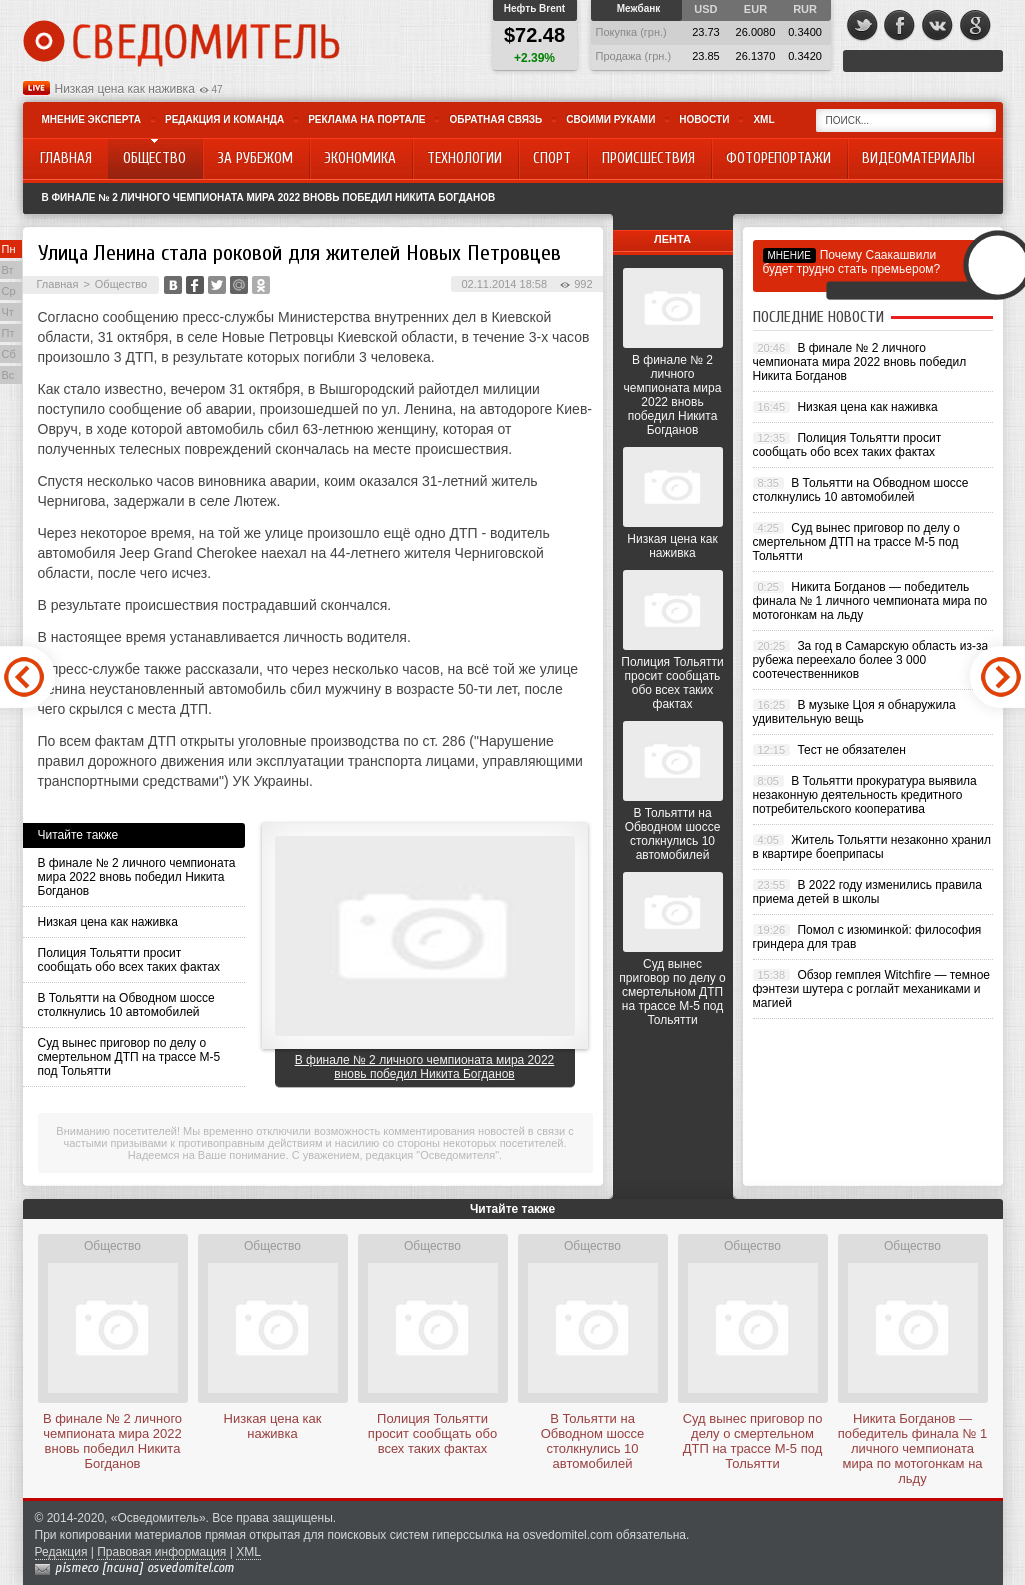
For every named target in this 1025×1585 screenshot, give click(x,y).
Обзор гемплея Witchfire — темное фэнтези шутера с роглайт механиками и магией (872, 989)
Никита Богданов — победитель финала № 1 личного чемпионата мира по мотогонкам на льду (870, 601)
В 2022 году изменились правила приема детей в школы (867, 892)
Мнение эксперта (91, 119)
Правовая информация (161, 1552)
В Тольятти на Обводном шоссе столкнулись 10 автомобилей (126, 1005)
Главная (58, 284)
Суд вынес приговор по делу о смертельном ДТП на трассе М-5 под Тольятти (129, 1057)
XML (763, 119)
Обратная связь (495, 119)
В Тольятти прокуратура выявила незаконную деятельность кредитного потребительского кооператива (865, 795)
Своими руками (610, 119)
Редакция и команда (224, 119)
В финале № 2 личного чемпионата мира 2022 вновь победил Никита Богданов (269, 197)
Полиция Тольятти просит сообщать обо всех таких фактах (129, 960)
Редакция (61, 1552)
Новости (704, 119)
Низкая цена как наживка (125, 89)
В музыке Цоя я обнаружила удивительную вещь (854, 712)
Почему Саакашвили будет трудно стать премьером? (852, 262)
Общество (121, 284)
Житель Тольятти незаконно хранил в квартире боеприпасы (872, 847)
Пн (9, 249)
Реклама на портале (366, 119)
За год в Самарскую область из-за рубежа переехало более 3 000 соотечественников (871, 660)
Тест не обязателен (851, 750)
